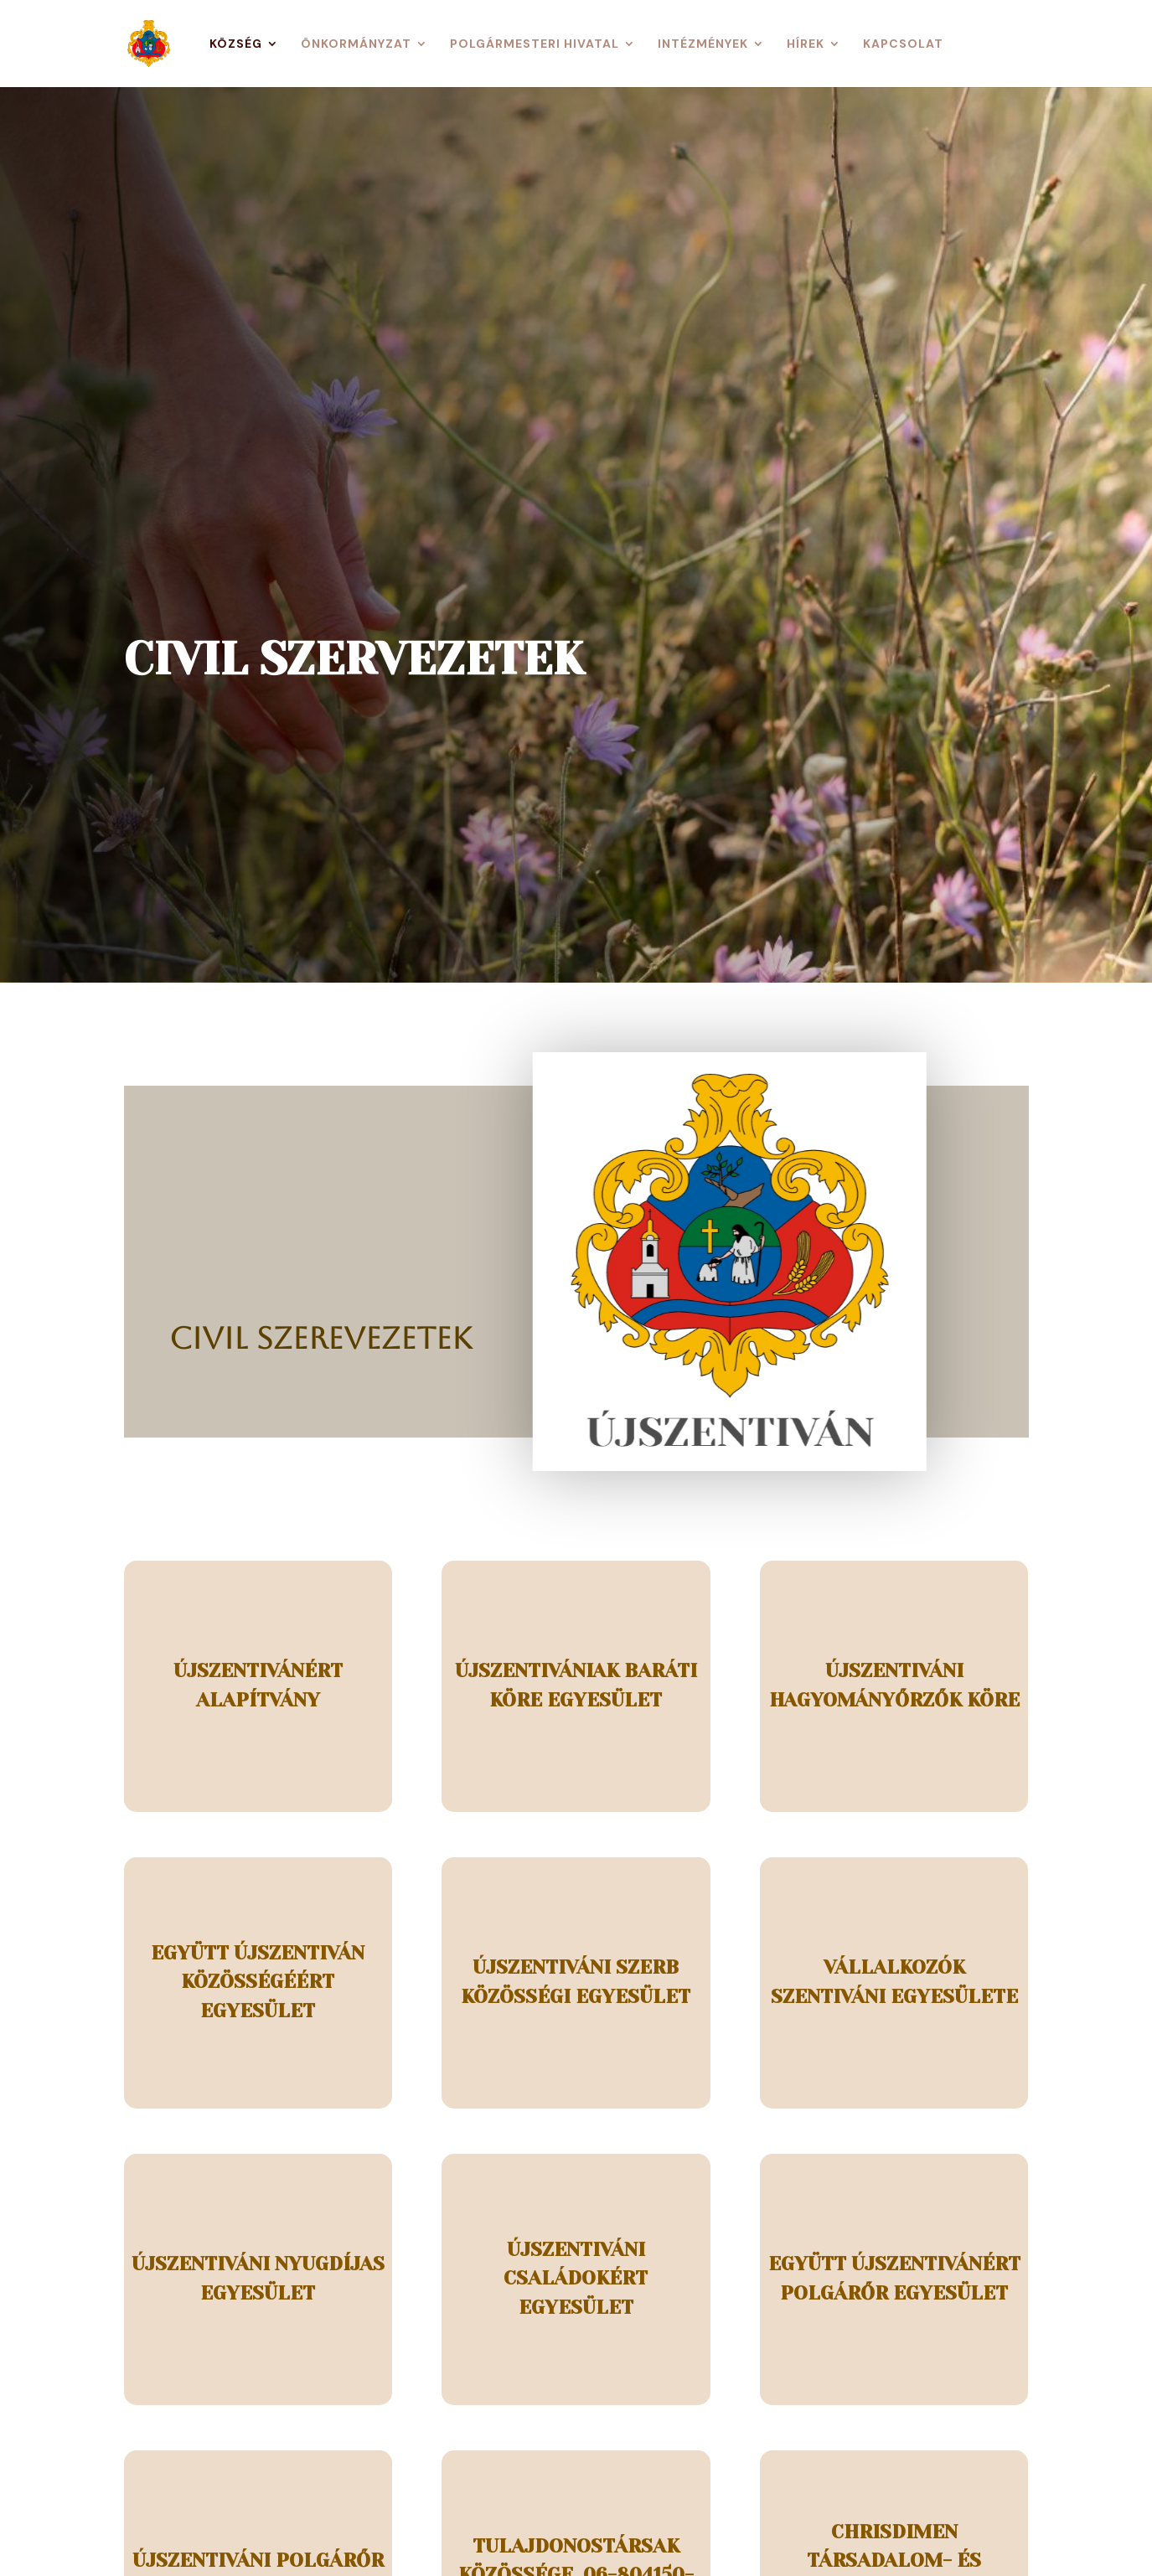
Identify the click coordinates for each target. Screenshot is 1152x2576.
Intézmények (703, 44)
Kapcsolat (903, 44)
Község (235, 44)
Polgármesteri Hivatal (534, 44)
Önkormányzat (356, 44)
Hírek (805, 44)
